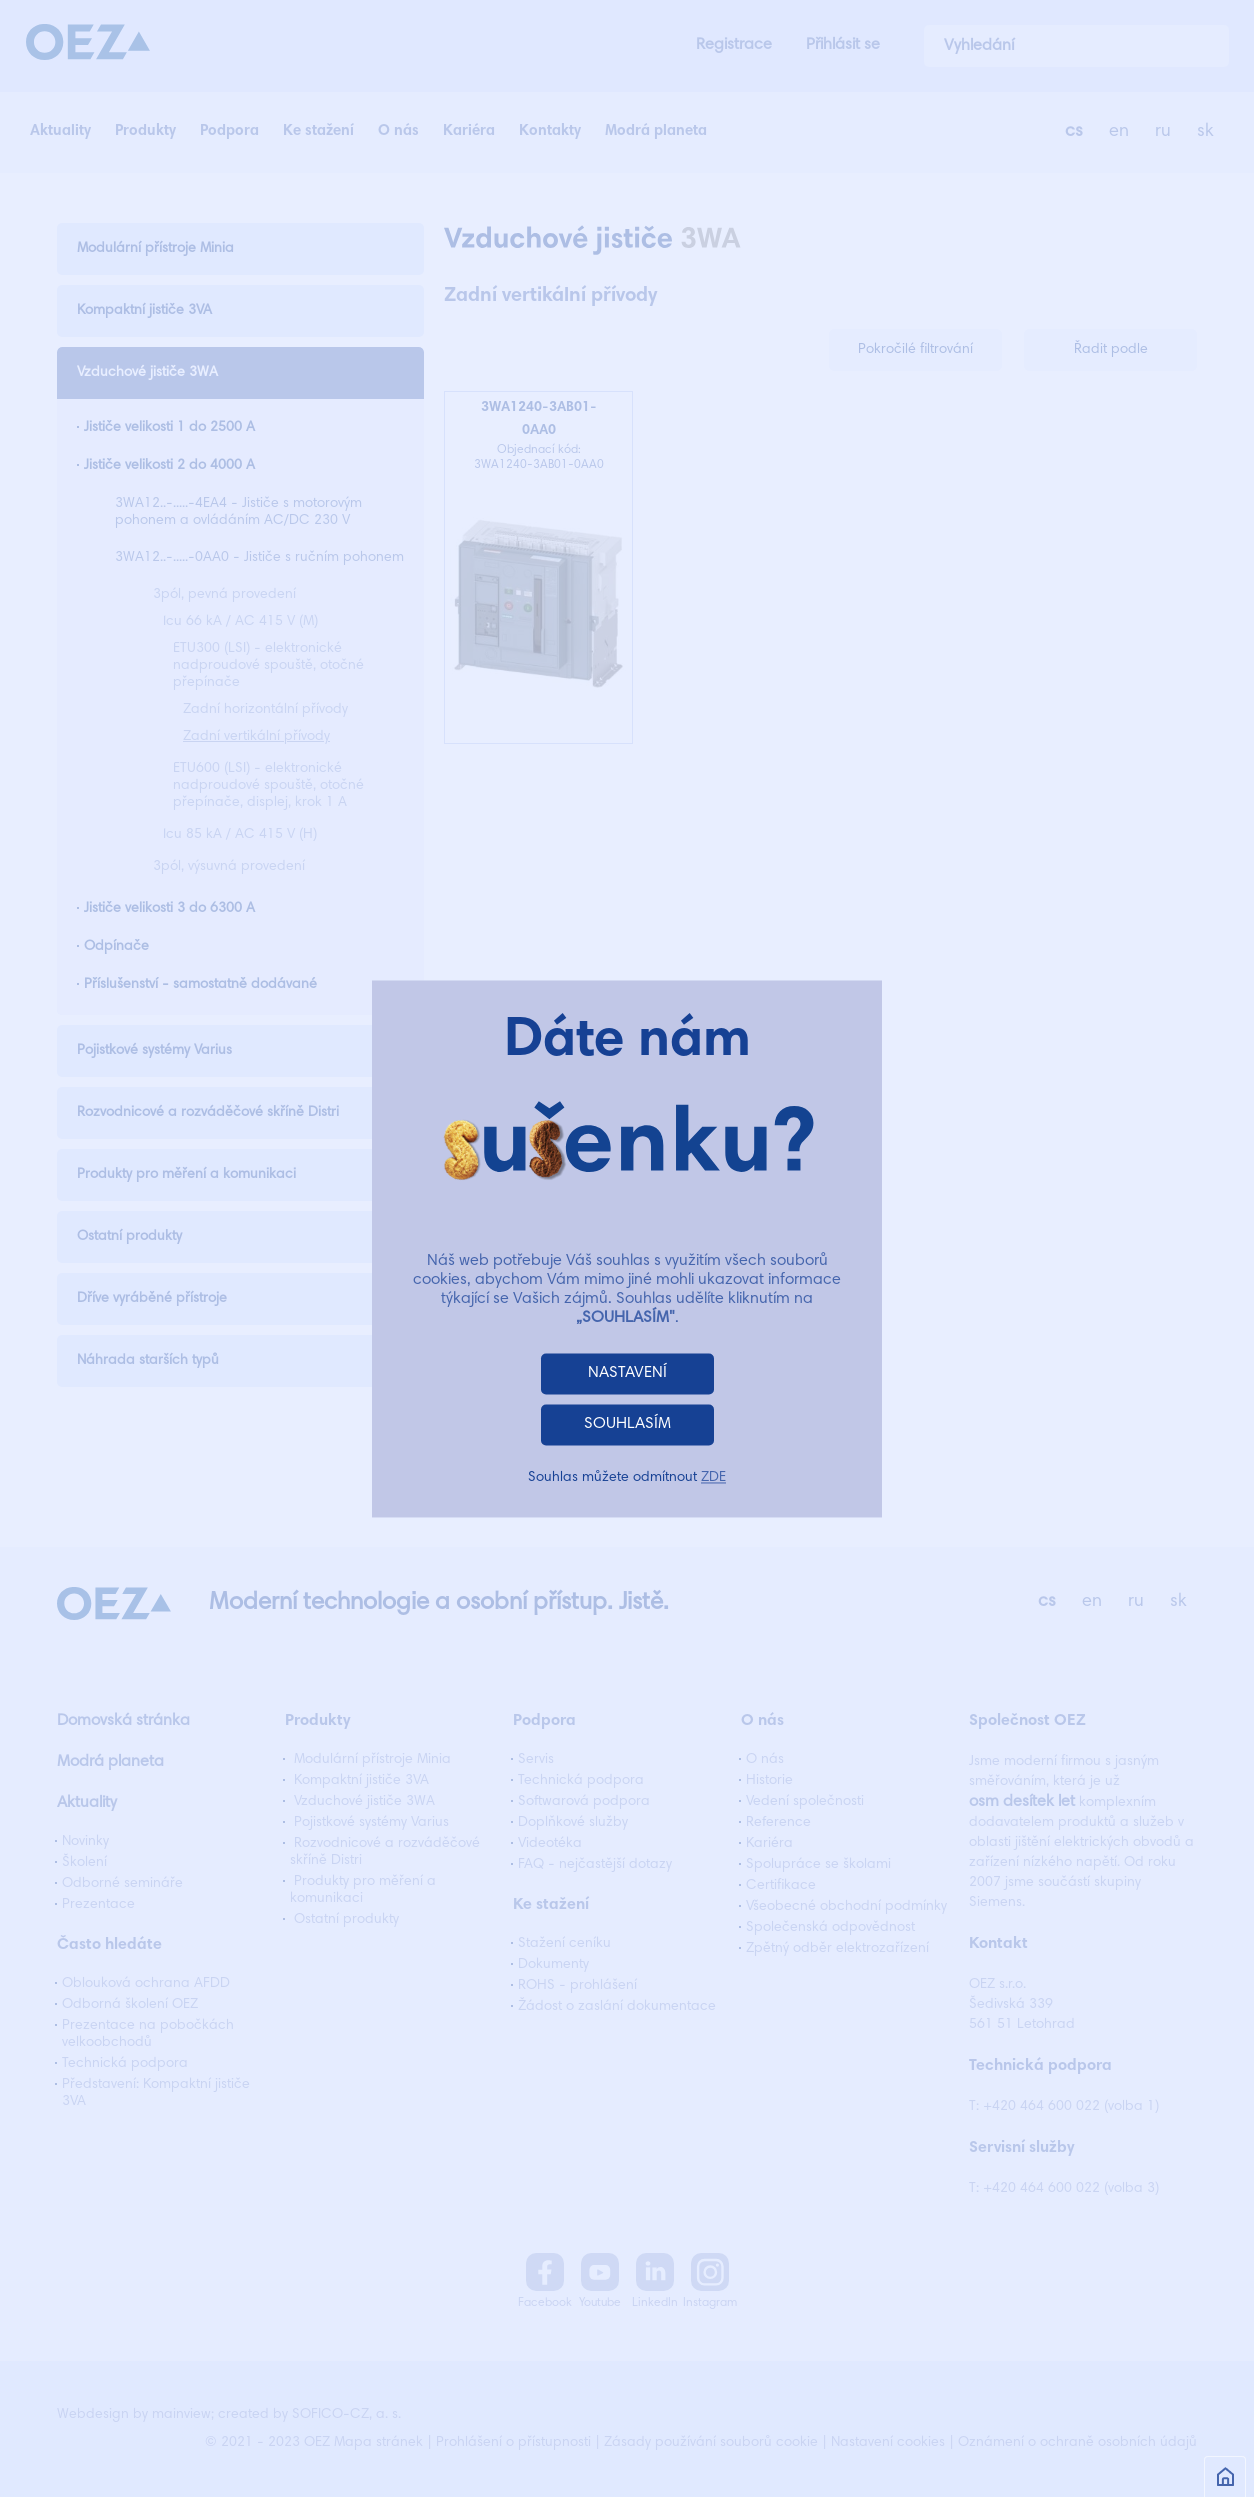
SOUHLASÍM (627, 1424)
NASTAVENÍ (627, 1373)
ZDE (713, 1478)
